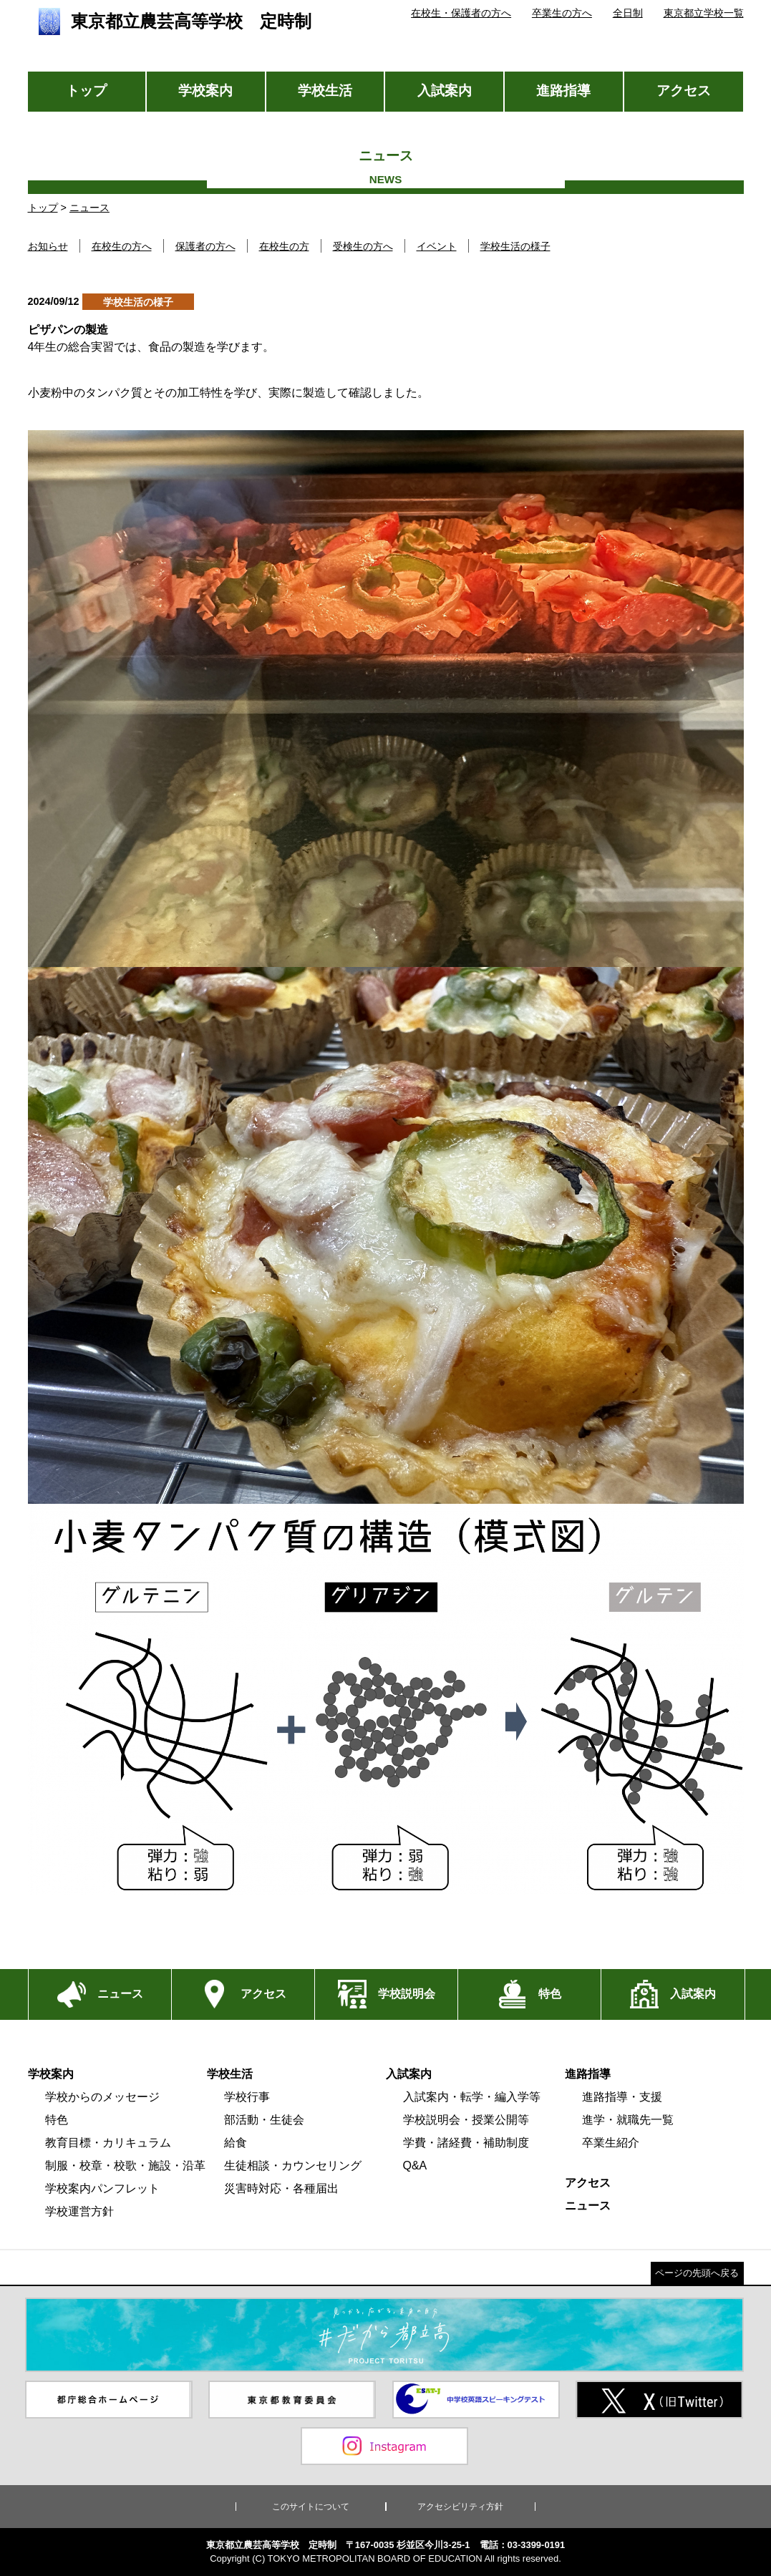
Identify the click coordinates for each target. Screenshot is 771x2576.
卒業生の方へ (562, 13)
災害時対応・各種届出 (281, 2188)
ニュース (89, 207)
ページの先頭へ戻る (697, 2273)
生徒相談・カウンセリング (293, 2165)
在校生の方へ (122, 246)
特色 (56, 2120)
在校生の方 (284, 246)
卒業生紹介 (610, 2143)
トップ (86, 90)
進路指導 (563, 90)
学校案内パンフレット (102, 2188)
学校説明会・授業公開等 (466, 2120)
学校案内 (205, 90)
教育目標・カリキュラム (108, 2143)
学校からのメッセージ (102, 2097)
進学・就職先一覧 (628, 2120)
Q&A (415, 2165)
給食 (235, 2143)
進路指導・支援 (622, 2097)
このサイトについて (310, 2507)
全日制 (628, 13)
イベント (437, 246)
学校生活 (325, 90)
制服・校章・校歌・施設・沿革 (125, 2165)
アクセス (683, 90)
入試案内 (444, 90)
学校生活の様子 (515, 246)
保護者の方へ (205, 246)
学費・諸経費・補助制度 (466, 2143)
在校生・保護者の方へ (461, 13)
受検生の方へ (363, 246)
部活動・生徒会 (264, 2120)
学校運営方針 (79, 2211)
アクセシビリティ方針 (460, 2507)
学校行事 (247, 2097)
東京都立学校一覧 (704, 13)
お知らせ (48, 246)
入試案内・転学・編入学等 (471, 2097)
